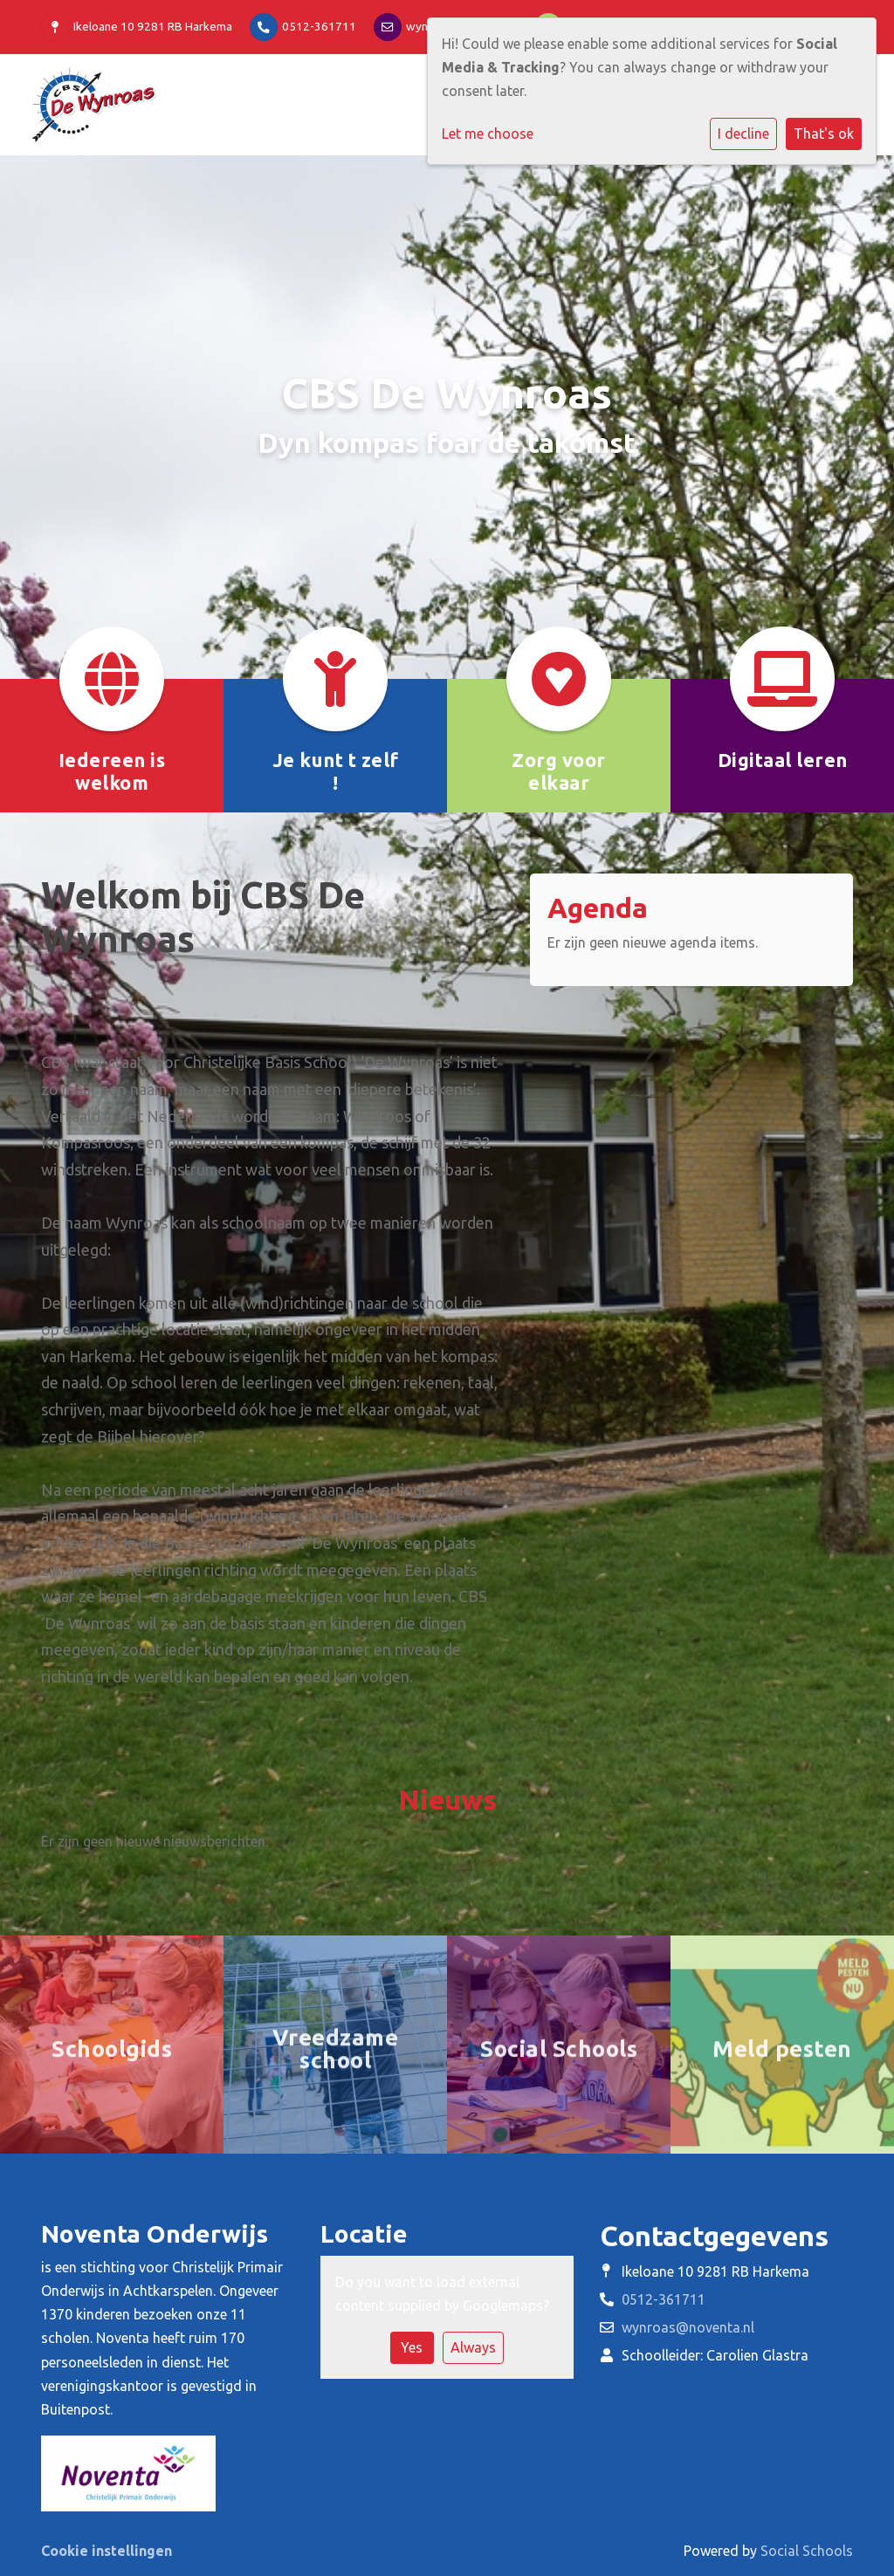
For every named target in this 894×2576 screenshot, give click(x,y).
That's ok (824, 133)
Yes (412, 2347)
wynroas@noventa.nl (688, 2327)
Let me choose (487, 133)
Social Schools (806, 2551)
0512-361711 (319, 26)
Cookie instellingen (106, 2551)
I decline (743, 133)
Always (473, 2347)
